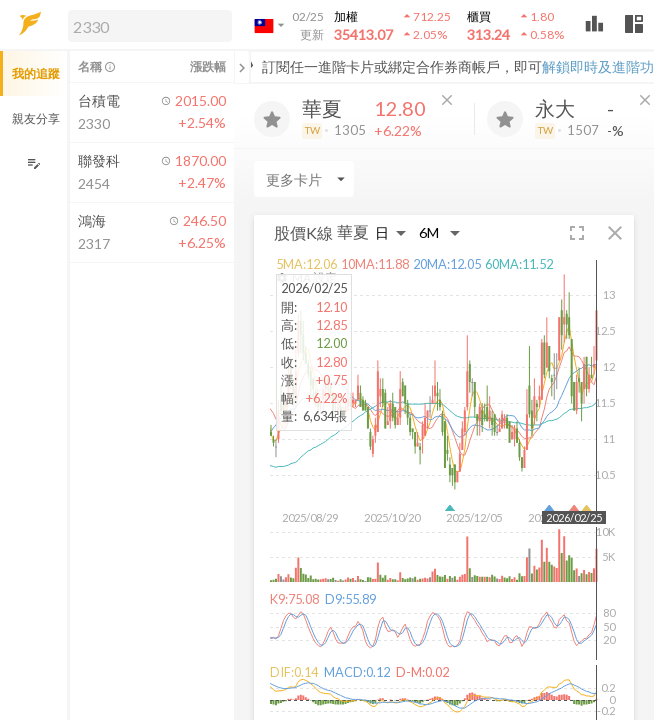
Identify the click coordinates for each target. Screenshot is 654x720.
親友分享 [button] (36, 118)
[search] (150, 26)
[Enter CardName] (304, 179)
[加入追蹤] (272, 119)
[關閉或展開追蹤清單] (242, 67)
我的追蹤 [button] (36, 73)
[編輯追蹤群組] (33, 163)
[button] (146, 25)
